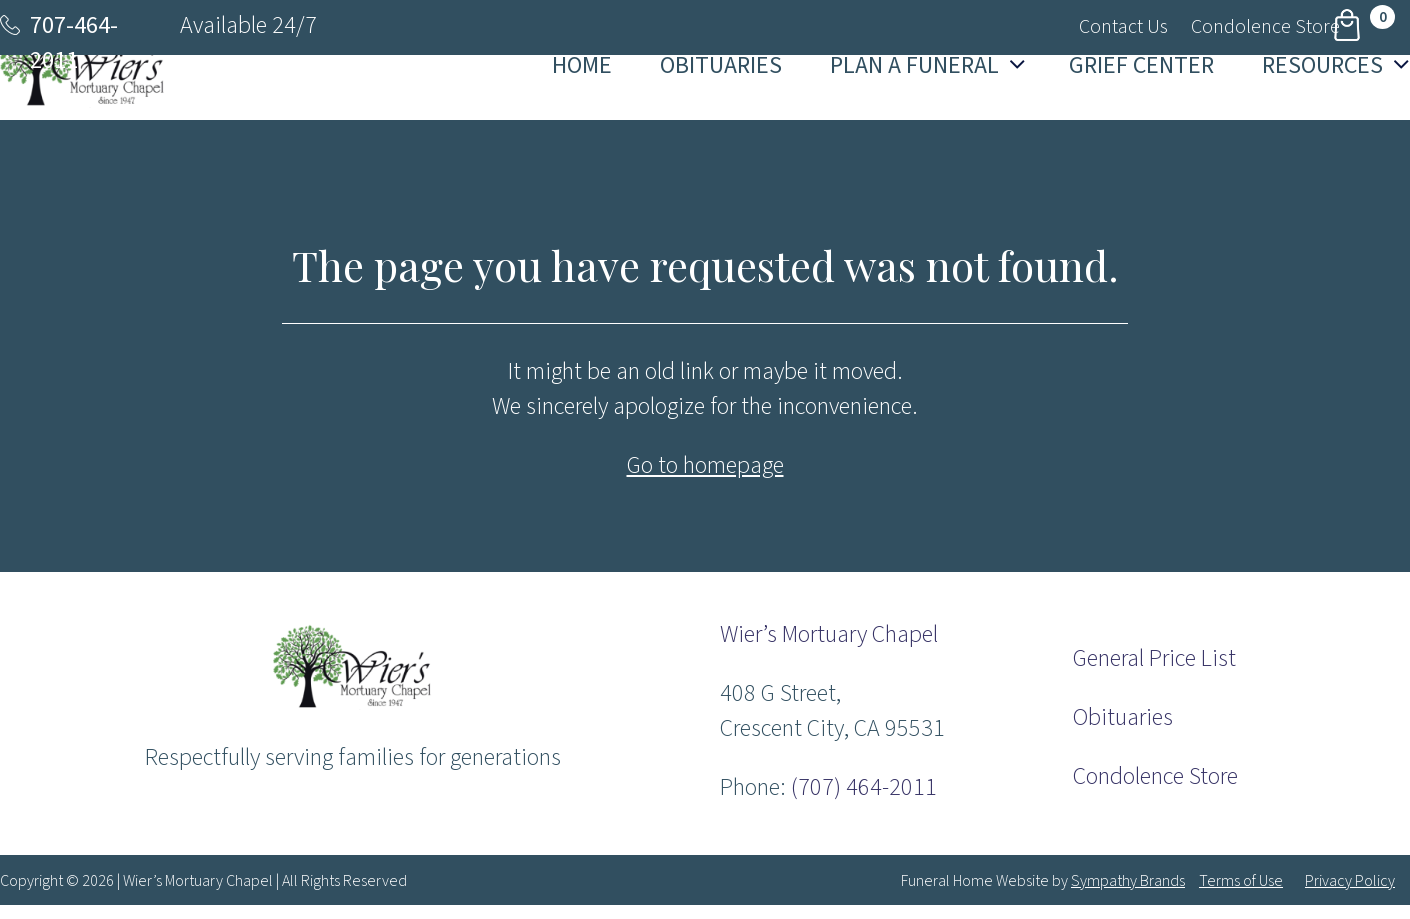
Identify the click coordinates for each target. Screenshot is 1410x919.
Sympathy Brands (1128, 881)
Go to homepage (705, 465)
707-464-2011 (74, 43)
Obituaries (1123, 717)
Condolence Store (1155, 776)
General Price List (1154, 658)
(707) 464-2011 (864, 787)
